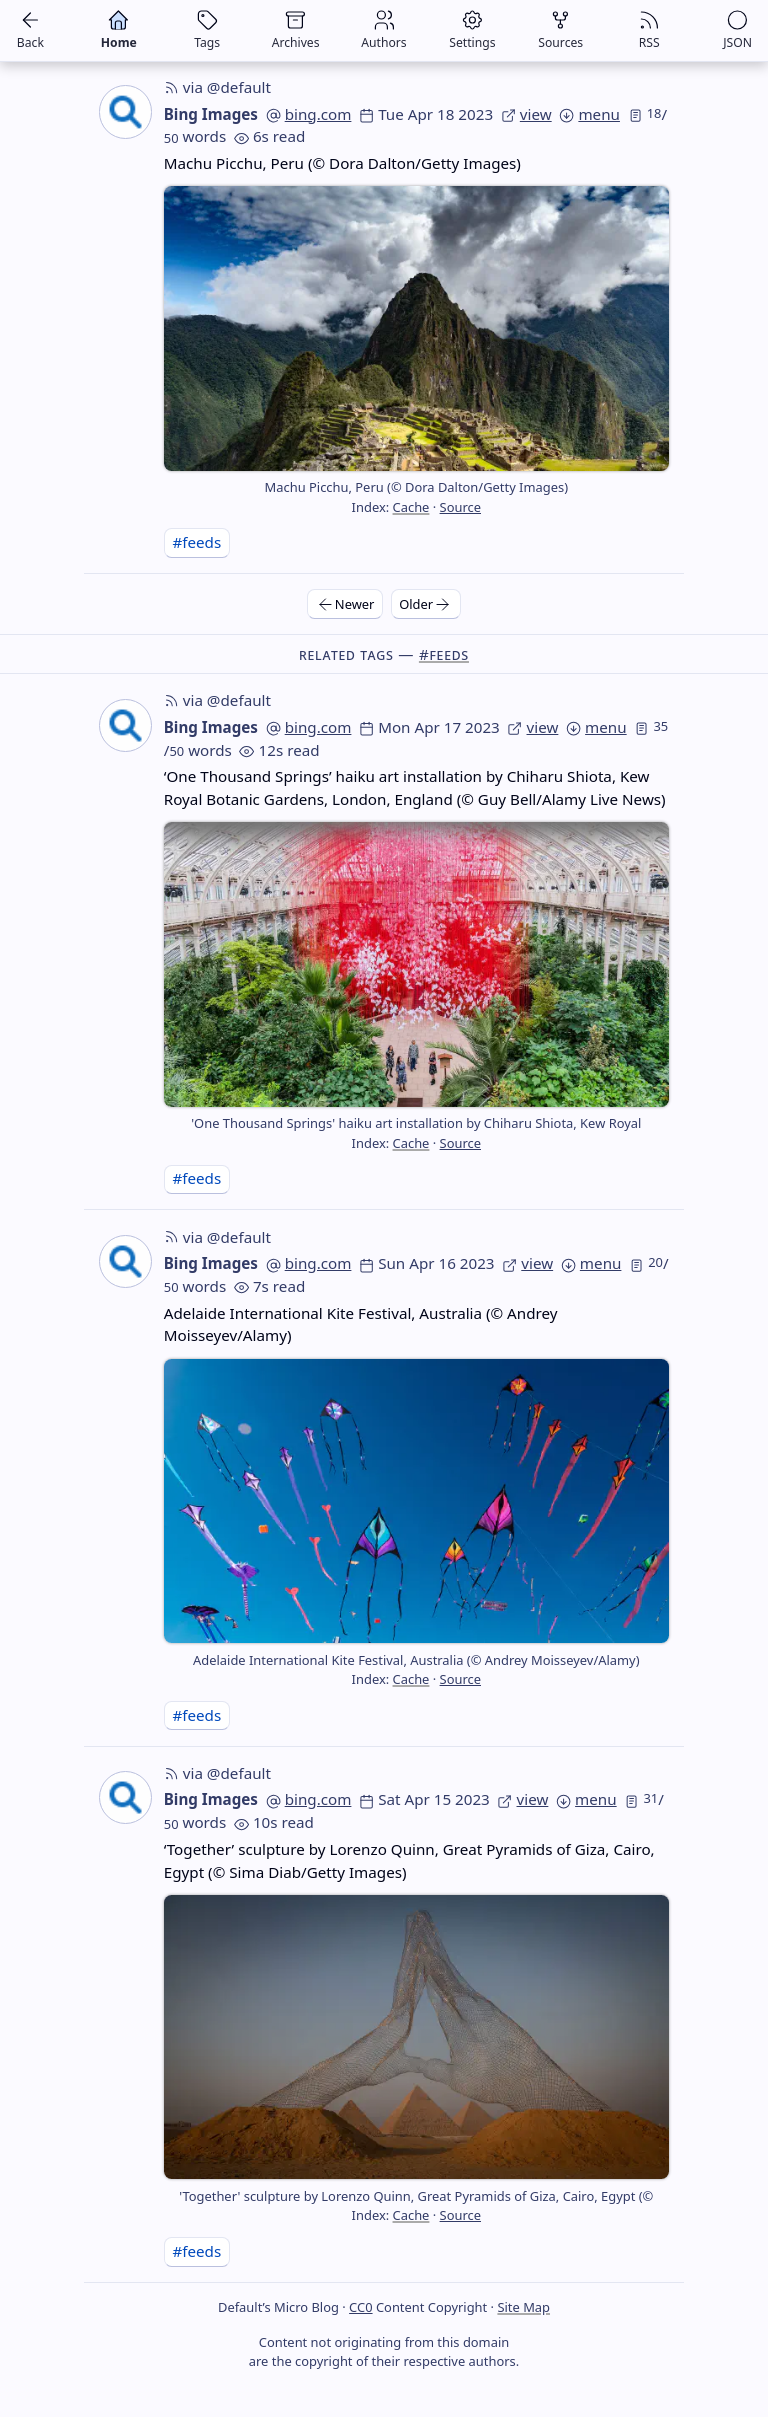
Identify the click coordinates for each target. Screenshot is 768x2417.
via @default (217, 87)
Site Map (523, 2307)
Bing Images (211, 114)
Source (460, 507)
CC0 (360, 2307)
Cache (411, 507)
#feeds (196, 542)
